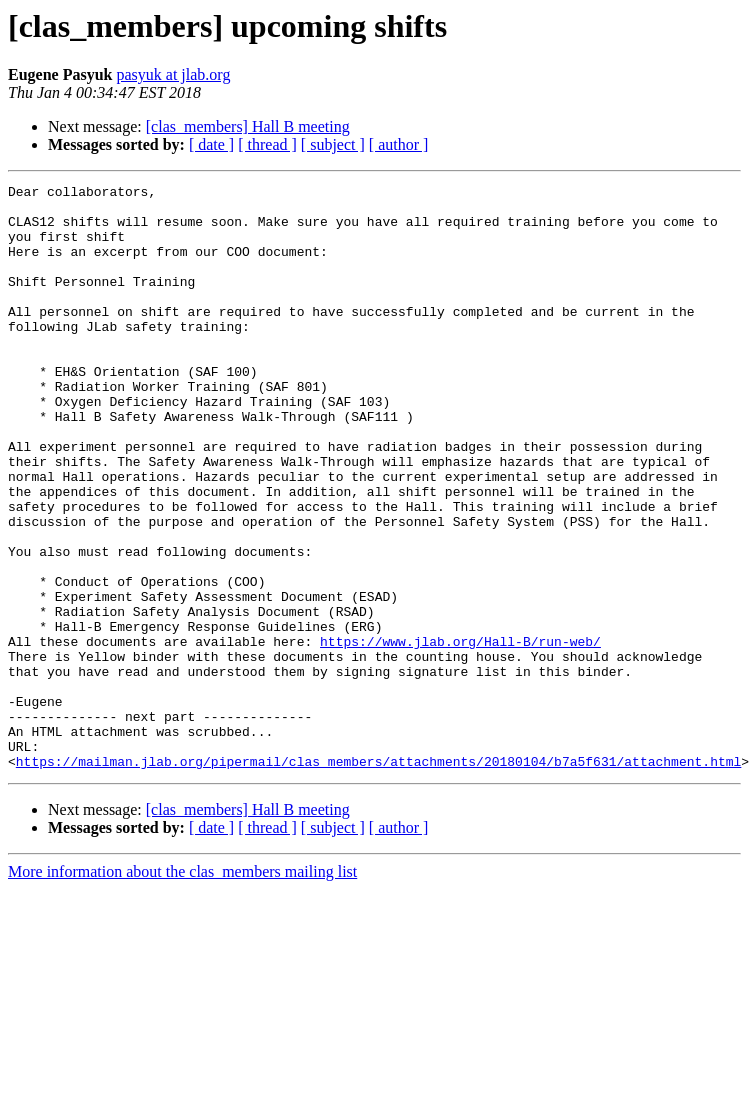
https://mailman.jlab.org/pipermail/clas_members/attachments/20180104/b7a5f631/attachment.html (378, 878)
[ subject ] (333, 144)
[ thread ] (267, 144)
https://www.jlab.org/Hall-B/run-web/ (460, 734)
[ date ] (211, 144)
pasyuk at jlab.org (173, 74)
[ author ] (399, 144)
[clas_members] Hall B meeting (248, 126)
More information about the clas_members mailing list (182, 988)
